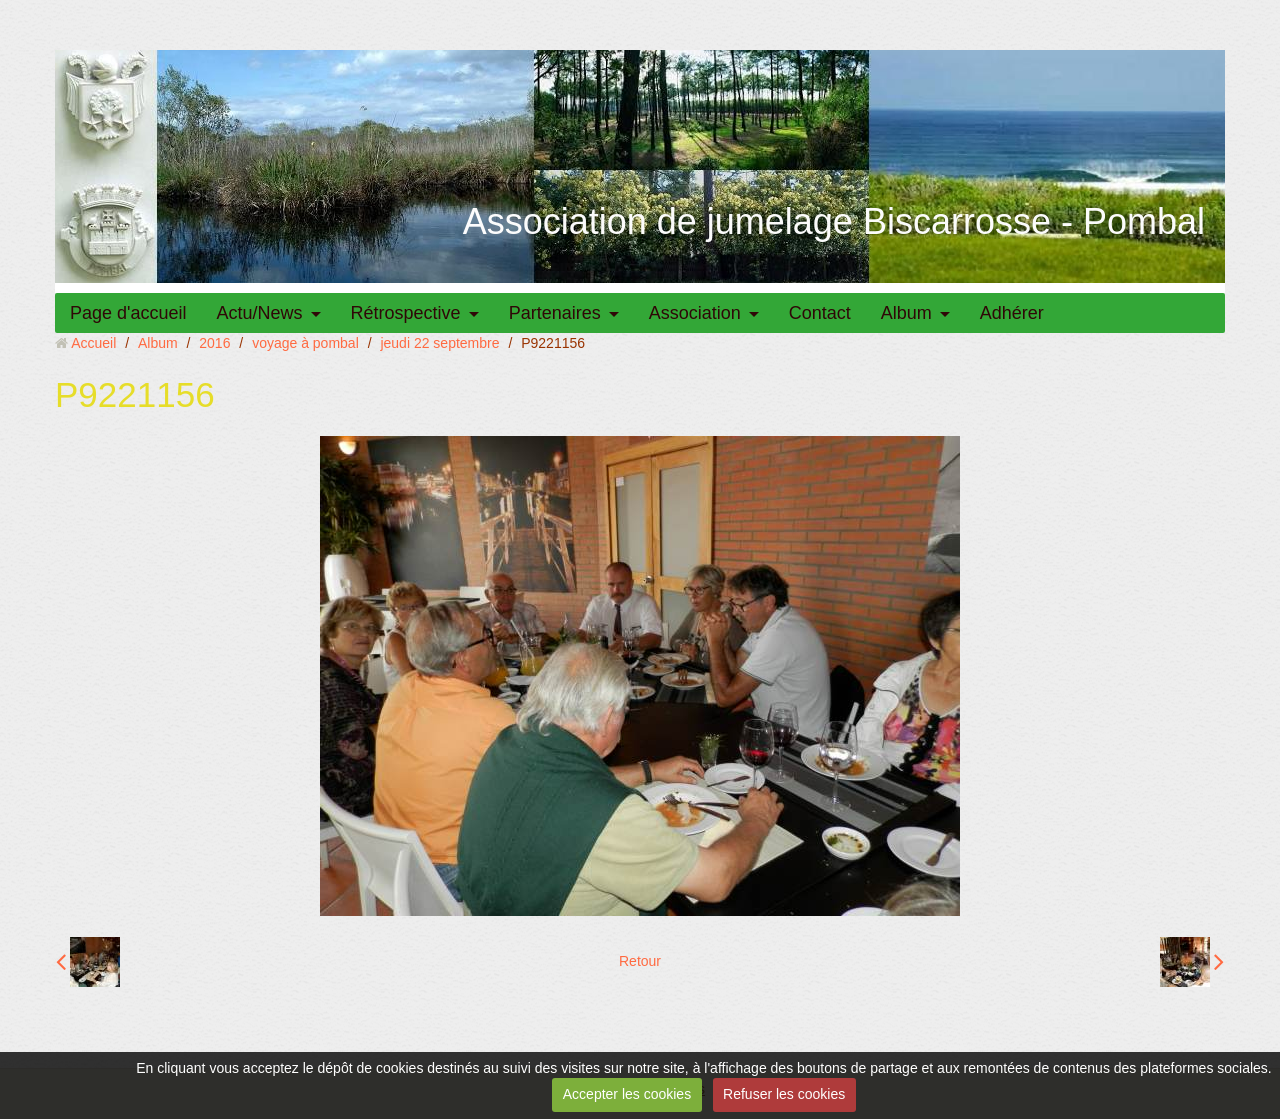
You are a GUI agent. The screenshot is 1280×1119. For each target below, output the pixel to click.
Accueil (93, 343)
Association (695, 313)
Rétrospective (406, 313)
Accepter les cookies (627, 1094)
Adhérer (1012, 313)
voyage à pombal (305, 343)
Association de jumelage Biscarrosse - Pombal (834, 221)
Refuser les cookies (784, 1094)
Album (906, 313)
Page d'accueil (128, 313)
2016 (214, 343)
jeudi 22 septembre (439, 343)
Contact (820, 313)
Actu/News (260, 313)
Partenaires (555, 313)
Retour (640, 961)
